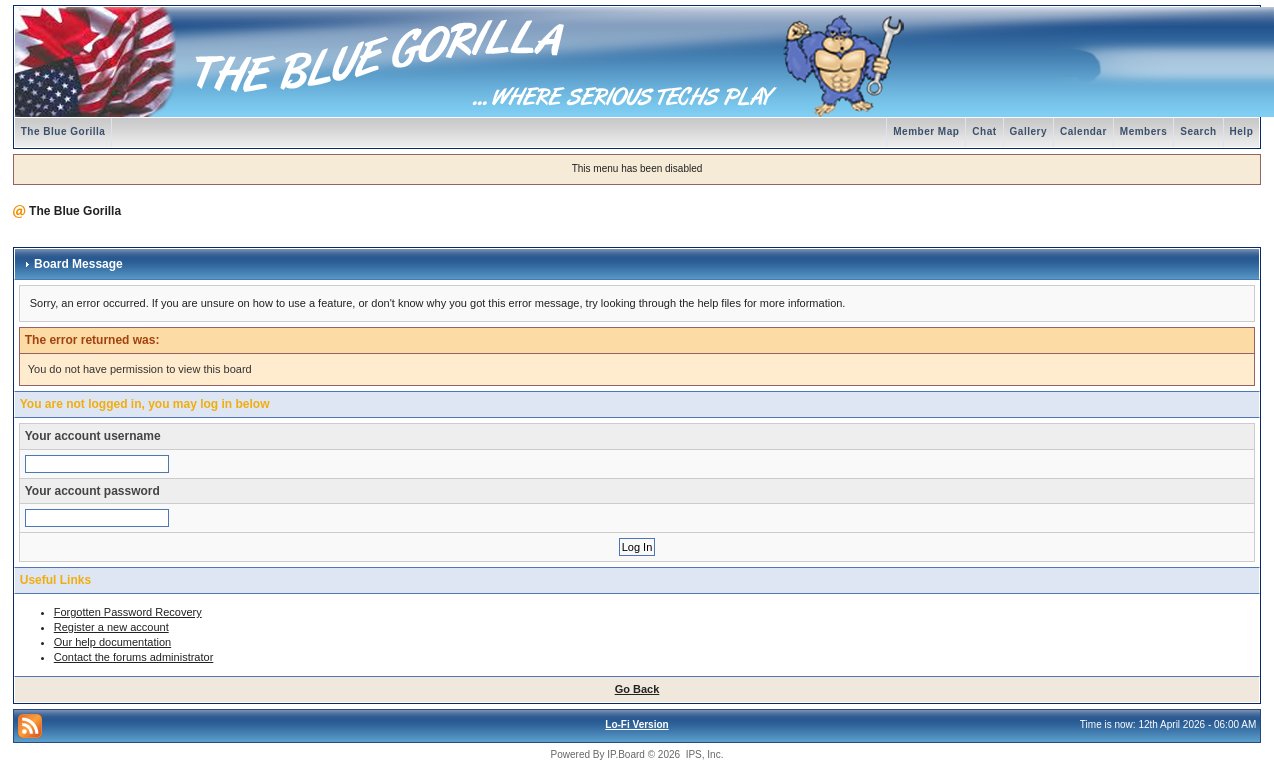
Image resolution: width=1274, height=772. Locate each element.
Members (1143, 131)
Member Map (926, 131)
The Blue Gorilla (63, 131)
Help (1242, 131)
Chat (984, 131)
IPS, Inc (703, 754)
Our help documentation (112, 642)
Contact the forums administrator (134, 657)
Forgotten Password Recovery (128, 612)
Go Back (637, 689)
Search (1198, 131)
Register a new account (111, 627)
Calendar (1083, 131)
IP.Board (626, 754)
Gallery (1028, 131)
